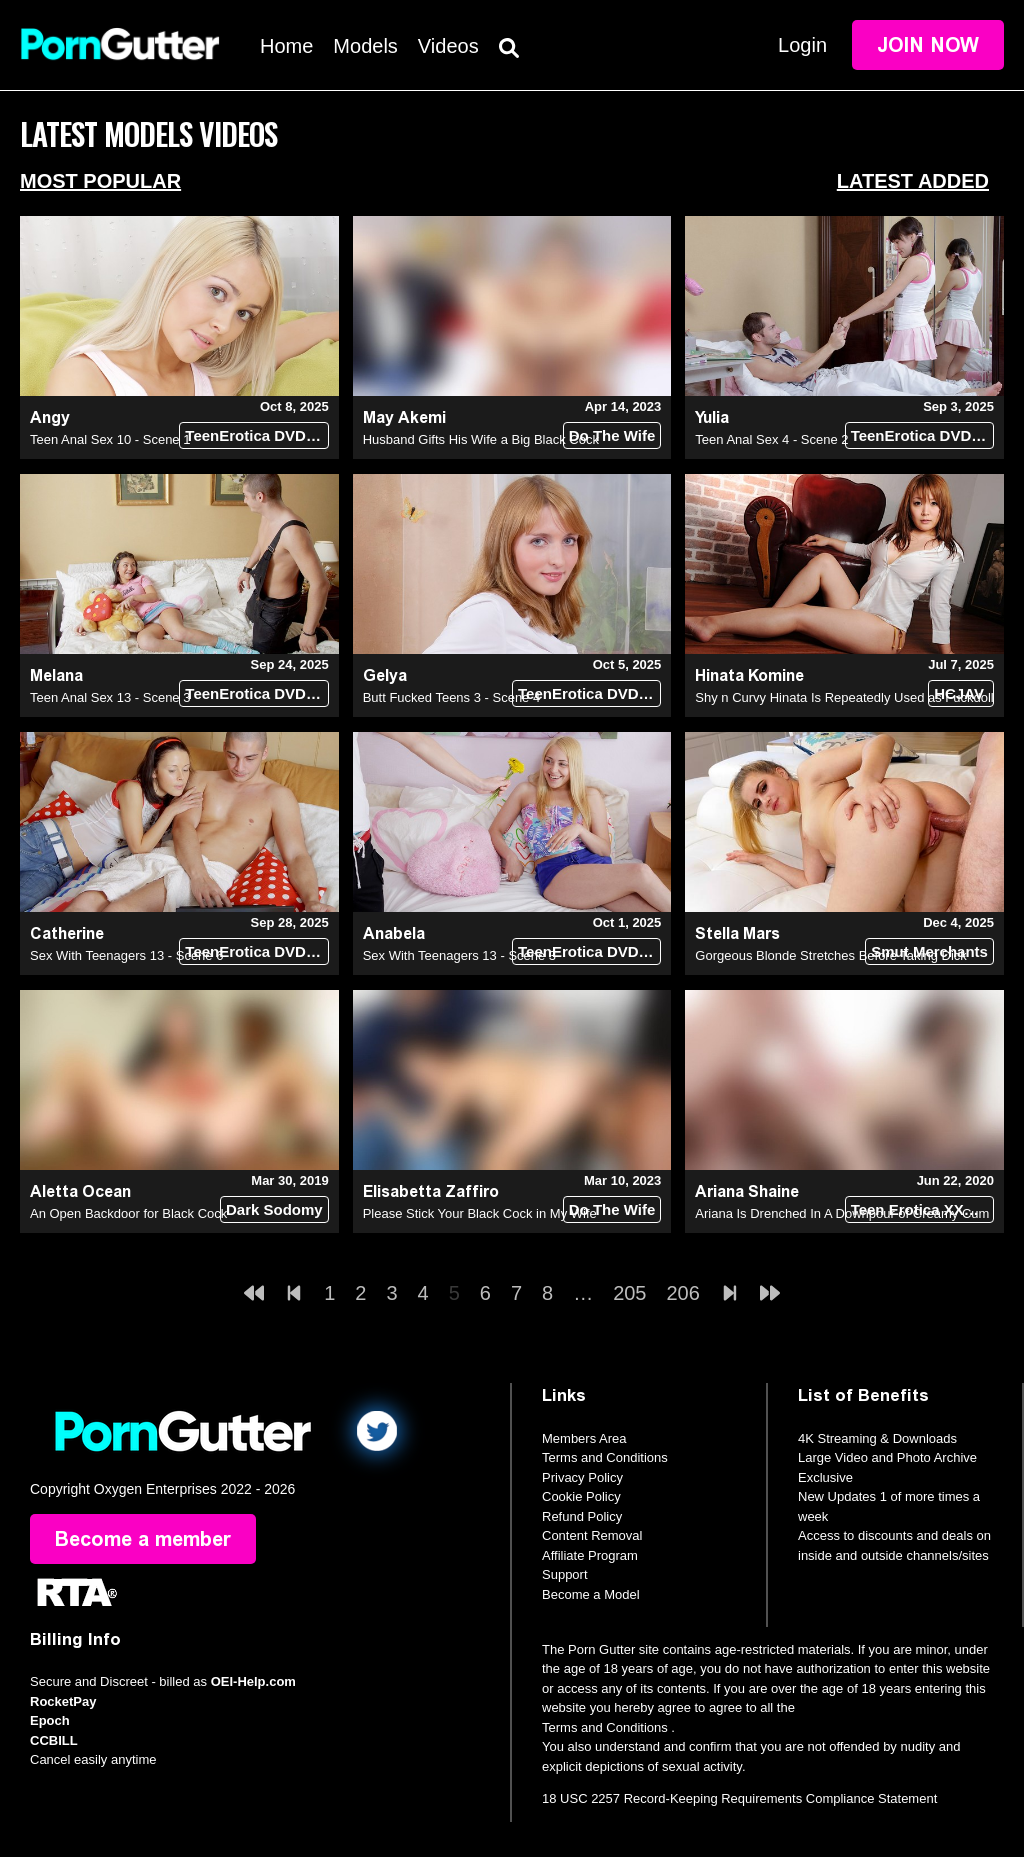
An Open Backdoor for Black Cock (128, 1213)
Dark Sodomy (274, 1209)
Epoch (50, 1720)
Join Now (928, 45)
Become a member (143, 1539)
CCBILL (54, 1740)
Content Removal (592, 1535)
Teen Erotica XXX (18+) (922, 1209)
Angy (50, 417)
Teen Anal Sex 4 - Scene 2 (771, 439)
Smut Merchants (929, 951)
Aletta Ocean (80, 1191)
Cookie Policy (581, 1496)
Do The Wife (612, 435)
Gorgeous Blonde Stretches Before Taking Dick (830, 955)
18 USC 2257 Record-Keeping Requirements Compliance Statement (739, 1798)
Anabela (394, 933)
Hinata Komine (749, 675)
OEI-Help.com (253, 1681)
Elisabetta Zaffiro (431, 1191)
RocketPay (63, 1701)
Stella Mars (737, 933)
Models (365, 46)
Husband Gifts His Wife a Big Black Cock (481, 439)
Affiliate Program (590, 1555)
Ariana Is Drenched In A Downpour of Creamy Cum (842, 1213)
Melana (56, 675)
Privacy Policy (582, 1477)
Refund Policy (582, 1516)
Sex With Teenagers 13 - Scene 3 (459, 955)
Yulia (712, 417)
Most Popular (100, 181)
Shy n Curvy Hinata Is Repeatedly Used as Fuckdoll (844, 697)
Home (286, 46)
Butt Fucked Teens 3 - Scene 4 (452, 697)
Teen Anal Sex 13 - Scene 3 (110, 697)
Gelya (385, 675)
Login (802, 45)
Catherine (67, 933)
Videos (448, 46)
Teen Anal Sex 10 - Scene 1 (110, 439)
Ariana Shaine (747, 1191)
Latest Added (913, 181)
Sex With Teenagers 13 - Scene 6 (126, 955)
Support (565, 1574)
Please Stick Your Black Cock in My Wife (480, 1213)
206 (683, 1293)
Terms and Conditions (605, 1457)
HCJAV (959, 693)
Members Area (584, 1438)
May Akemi (404, 417)
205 (629, 1293)
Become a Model (591, 1594)
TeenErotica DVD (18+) (256, 435)
